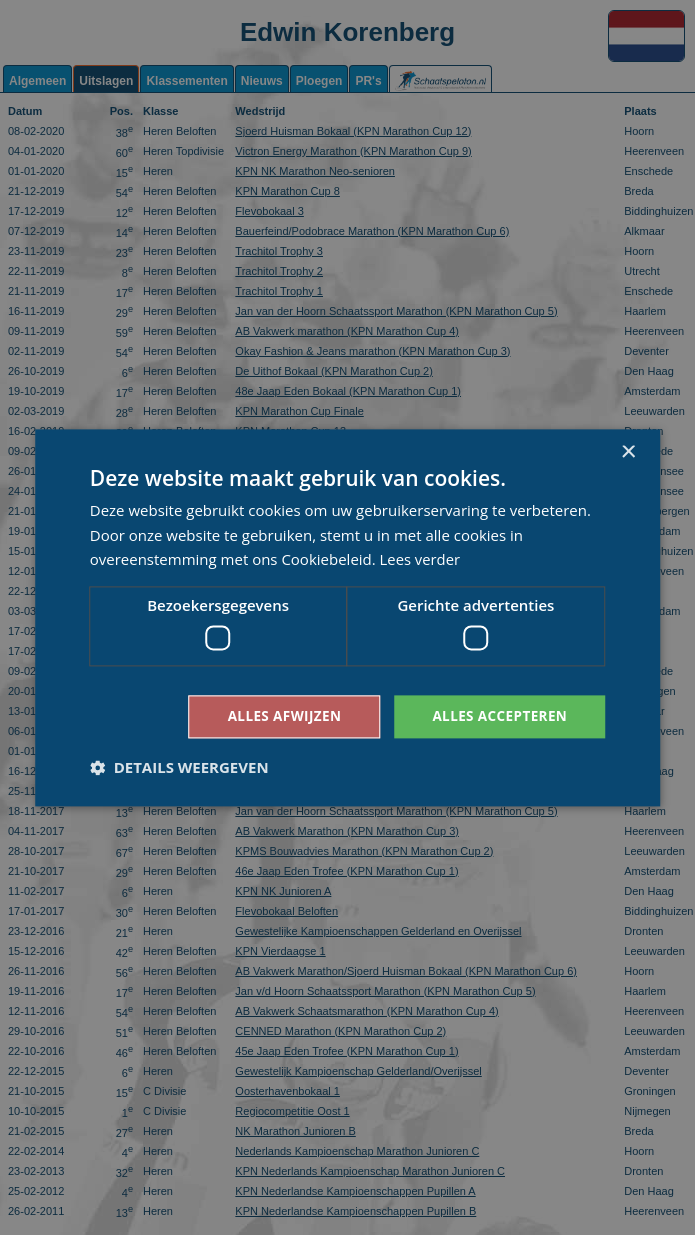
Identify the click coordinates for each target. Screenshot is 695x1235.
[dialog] (347, 617)
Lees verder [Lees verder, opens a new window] (421, 559)
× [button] (627, 451)
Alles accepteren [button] (498, 715)
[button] (179, 768)
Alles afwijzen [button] (278, 715)
